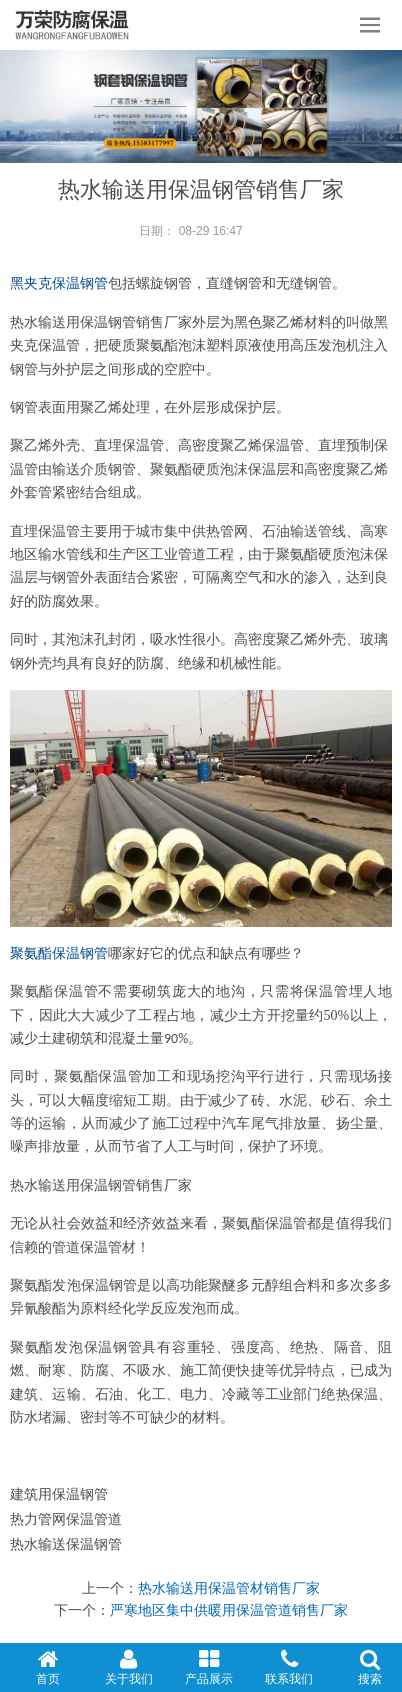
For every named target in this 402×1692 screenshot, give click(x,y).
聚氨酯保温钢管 (59, 953)
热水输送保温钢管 (66, 1544)
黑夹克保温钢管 (59, 283)
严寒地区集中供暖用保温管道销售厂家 (229, 1610)
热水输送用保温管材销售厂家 (229, 1588)
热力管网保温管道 (66, 1519)
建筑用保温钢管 (59, 1494)
